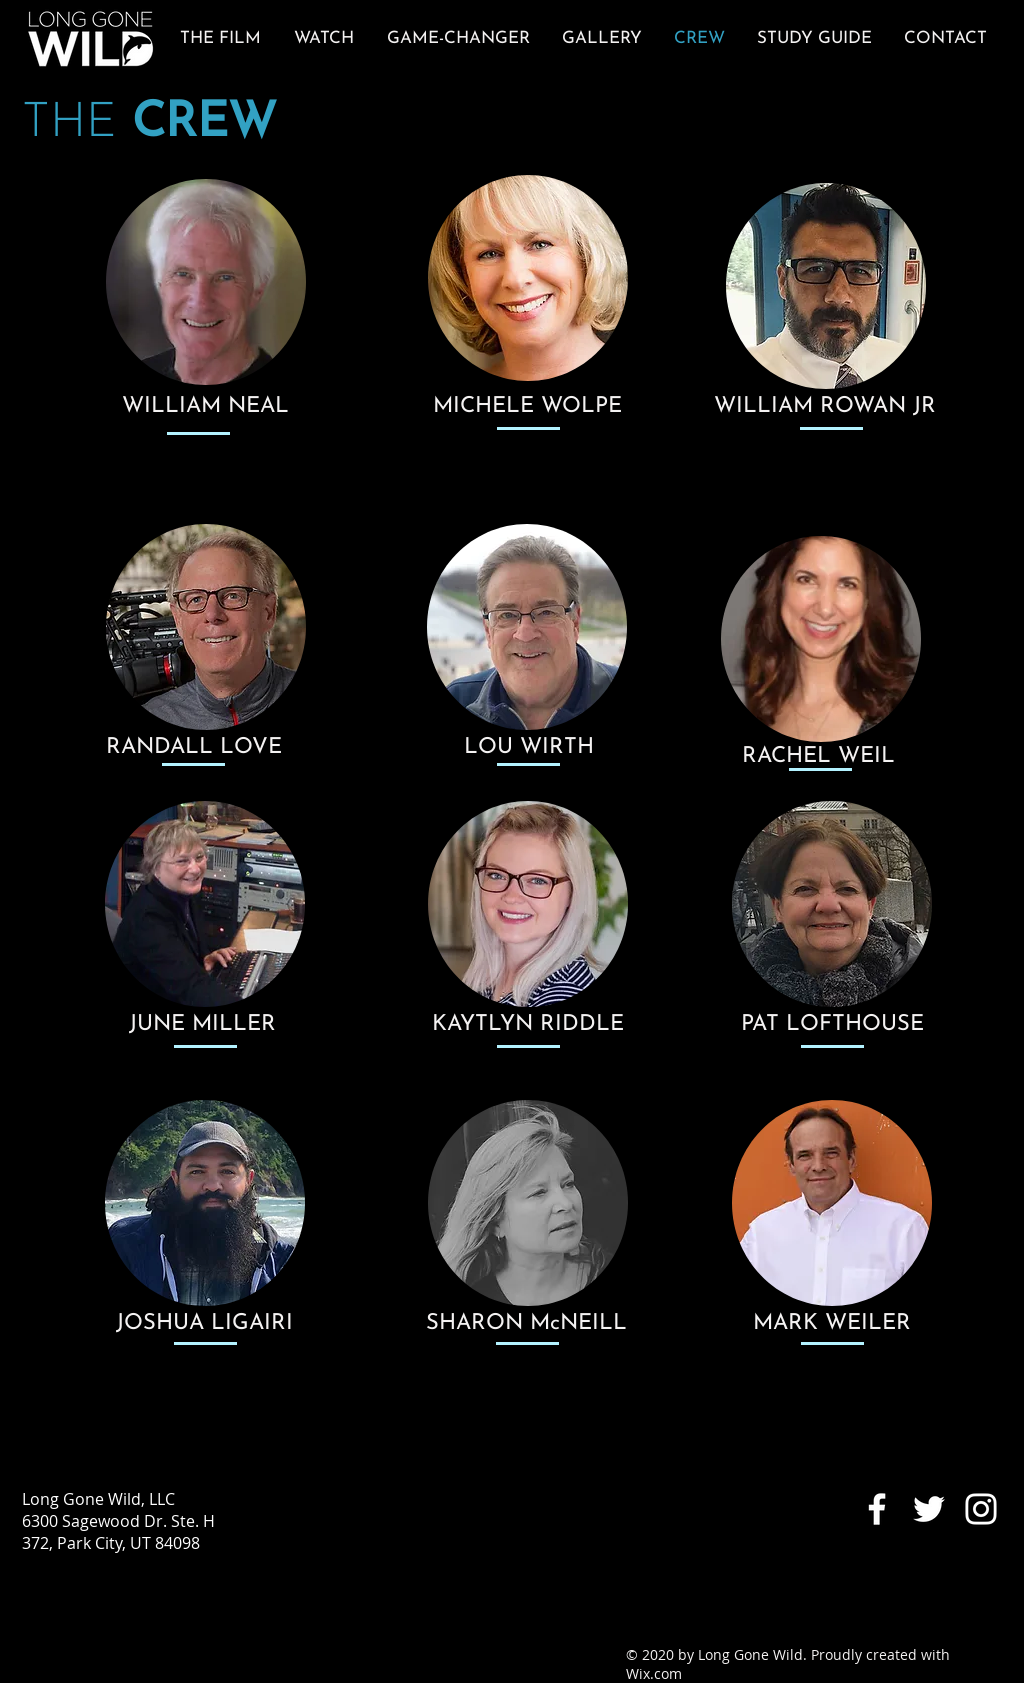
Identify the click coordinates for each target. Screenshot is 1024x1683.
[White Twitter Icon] (929, 1509)
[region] (206, 286)
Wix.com (654, 1673)
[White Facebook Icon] (877, 1509)
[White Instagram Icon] (981, 1509)
